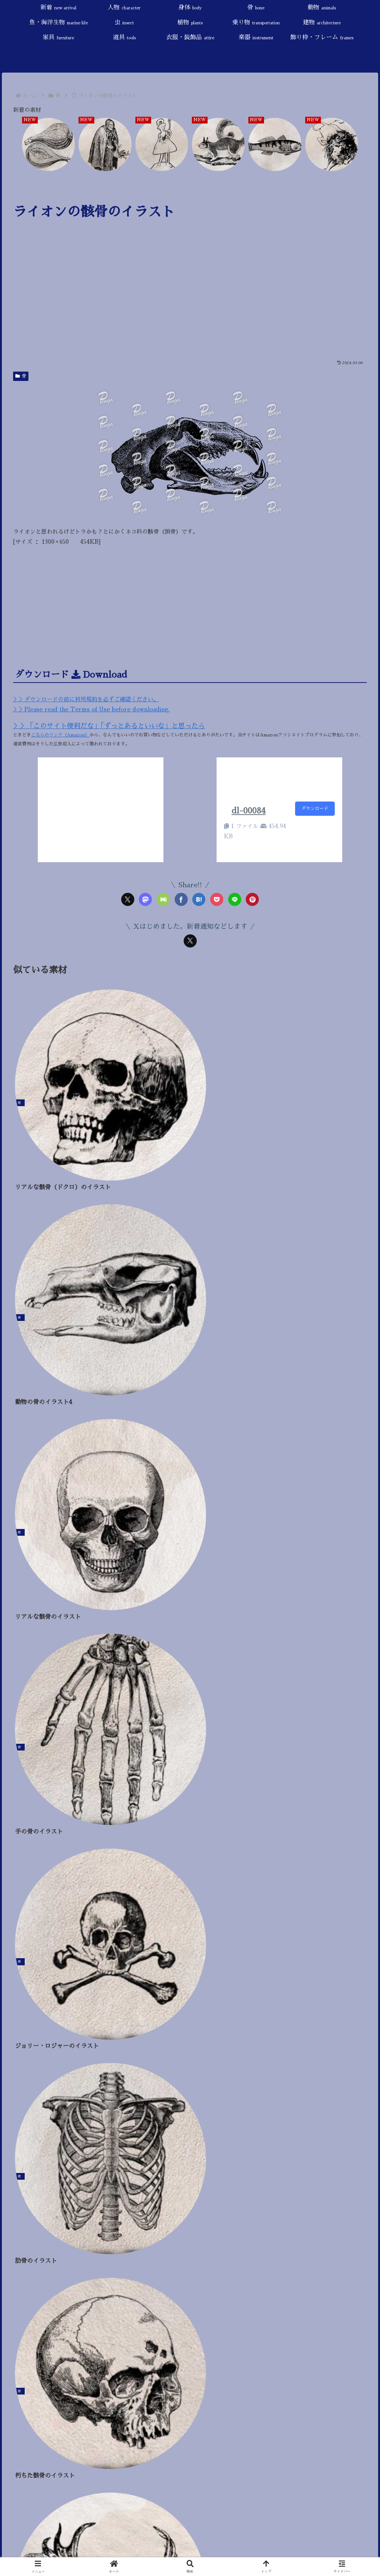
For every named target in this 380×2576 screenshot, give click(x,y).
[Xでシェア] (127, 899)
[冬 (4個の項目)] (318, 2000)
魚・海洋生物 (37, 1831)
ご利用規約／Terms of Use (45, 1684)
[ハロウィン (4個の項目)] (274, 2000)
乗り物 (32, 1868)
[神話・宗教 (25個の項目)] (189, 1988)
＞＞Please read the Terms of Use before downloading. (91, 709)
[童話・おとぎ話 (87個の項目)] (33, 1988)
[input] (190, 1717)
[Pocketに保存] (216, 899)
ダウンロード (314, 808)
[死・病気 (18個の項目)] (325, 1988)
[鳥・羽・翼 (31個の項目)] (149, 1988)
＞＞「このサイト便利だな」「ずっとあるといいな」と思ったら (109, 726)
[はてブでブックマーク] (198, 899)
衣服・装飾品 (32, 1917)
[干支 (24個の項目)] (265, 1988)
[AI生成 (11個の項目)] (88, 2000)
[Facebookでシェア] (181, 899)
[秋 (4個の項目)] (354, 2000)
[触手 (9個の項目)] (132, 2000)
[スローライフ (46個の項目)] (105, 1988)
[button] (364, 1718)
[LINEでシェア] (234, 899)
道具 (20, 1905)
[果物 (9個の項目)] (173, 2000)
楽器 (25, 1929)
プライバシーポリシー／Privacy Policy (62, 1696)
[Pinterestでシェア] (252, 899)
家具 (24, 1892)
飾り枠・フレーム (39, 1942)
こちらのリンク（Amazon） (60, 735)
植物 (21, 1855)
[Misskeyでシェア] (163, 899)
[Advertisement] (190, 299)
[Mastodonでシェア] (145, 899)
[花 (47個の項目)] (70, 1988)
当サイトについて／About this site (54, 1671)
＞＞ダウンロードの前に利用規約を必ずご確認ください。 (86, 699)
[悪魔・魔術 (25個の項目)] (231, 1988)
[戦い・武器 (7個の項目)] (220, 2000)
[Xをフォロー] (190, 940)
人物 (25, 1781)
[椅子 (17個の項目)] (358, 1988)
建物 (27, 1880)
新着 (26, 1769)
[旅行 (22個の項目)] (293, 1988)
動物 (22, 1818)
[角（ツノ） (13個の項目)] (36, 2000)
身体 (20, 1794)
